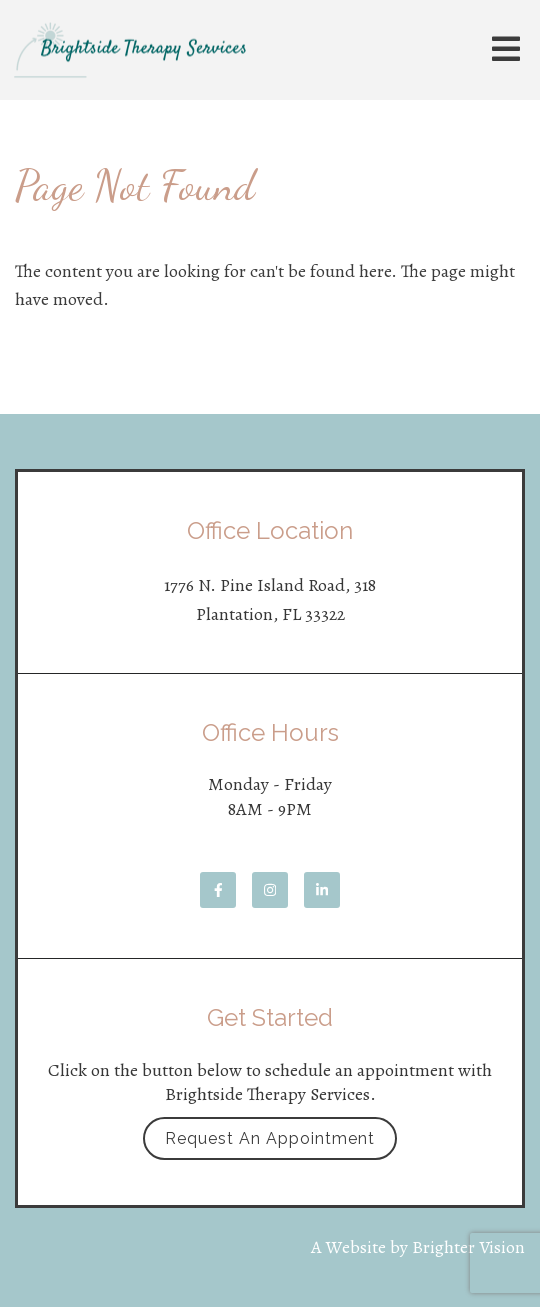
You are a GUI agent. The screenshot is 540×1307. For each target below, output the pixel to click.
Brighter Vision (468, 1247)
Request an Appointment (270, 1138)
